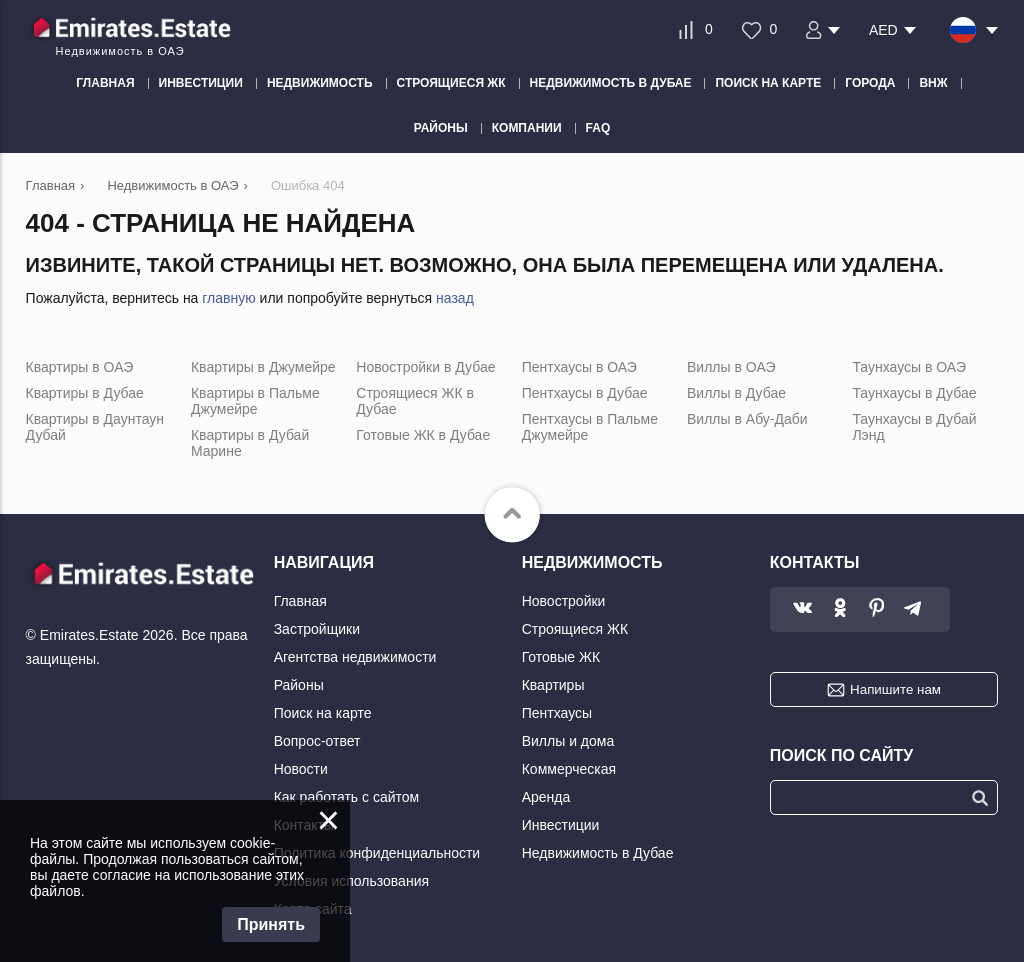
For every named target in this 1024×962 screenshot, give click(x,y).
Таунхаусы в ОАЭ (909, 367)
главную (228, 298)
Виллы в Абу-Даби (747, 419)
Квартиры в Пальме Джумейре (255, 401)
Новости (301, 769)
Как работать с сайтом (347, 797)
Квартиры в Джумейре (263, 367)
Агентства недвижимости (355, 657)
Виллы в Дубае (736, 393)
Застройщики (317, 629)
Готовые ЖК (561, 657)
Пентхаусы (557, 713)
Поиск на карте (323, 713)
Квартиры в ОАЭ (80, 367)
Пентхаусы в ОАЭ (579, 367)
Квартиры (553, 685)
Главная (300, 601)
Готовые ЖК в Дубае (423, 435)
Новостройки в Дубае (425, 367)
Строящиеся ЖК (575, 629)
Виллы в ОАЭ (731, 367)
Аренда (546, 797)
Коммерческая (569, 769)
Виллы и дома (568, 741)
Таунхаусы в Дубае (914, 393)
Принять (271, 924)
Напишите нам (895, 689)
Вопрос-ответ (317, 741)
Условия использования (351, 881)
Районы (299, 685)
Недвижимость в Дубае (598, 853)
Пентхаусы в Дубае (585, 393)
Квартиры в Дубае (85, 393)
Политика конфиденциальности (377, 853)
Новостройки (564, 601)
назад (455, 298)
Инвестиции (561, 825)
